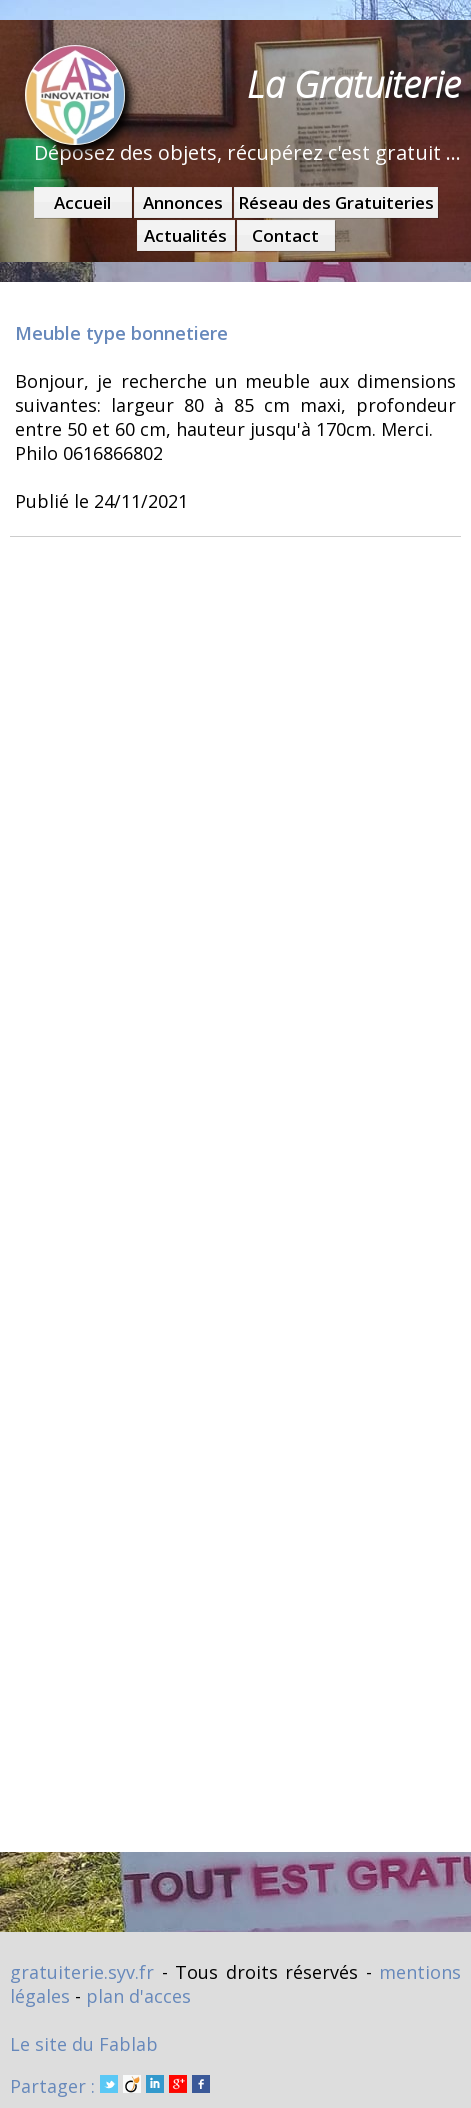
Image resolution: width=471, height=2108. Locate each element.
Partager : (110, 2086)
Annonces (183, 202)
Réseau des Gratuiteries (336, 202)
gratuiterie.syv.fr (82, 1972)
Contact (285, 235)
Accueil (82, 202)
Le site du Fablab (84, 2044)
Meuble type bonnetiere (121, 333)
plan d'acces (138, 1996)
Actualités (185, 235)
